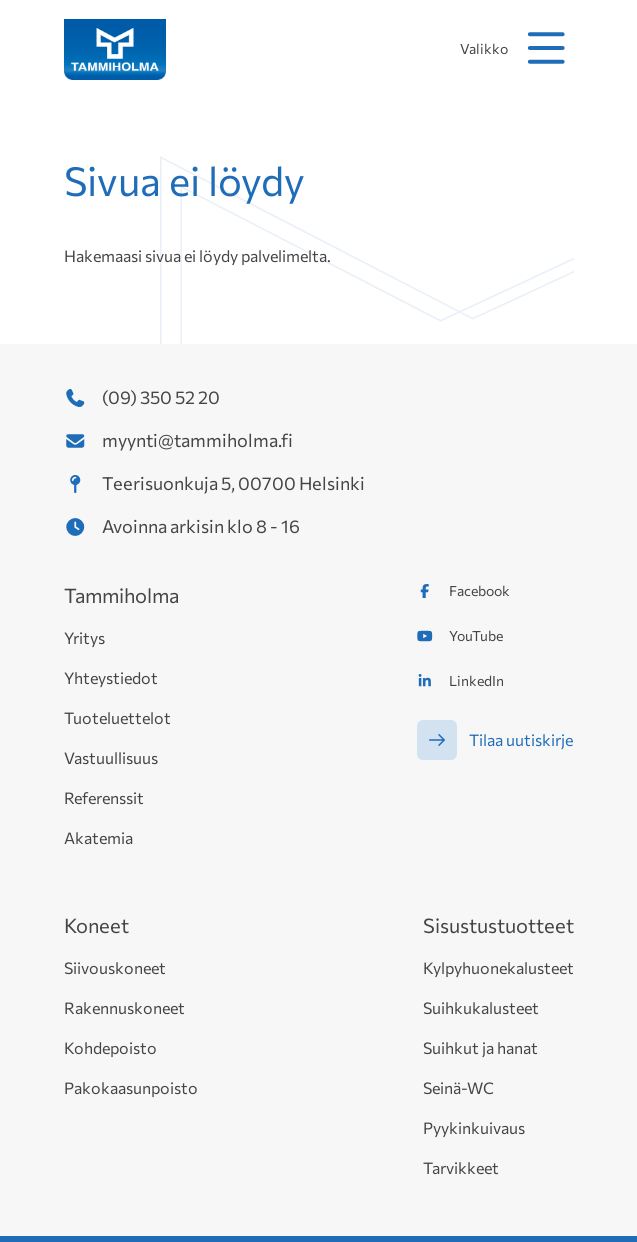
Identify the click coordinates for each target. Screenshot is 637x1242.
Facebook (479, 590)
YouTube (476, 635)
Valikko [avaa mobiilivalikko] (516, 48)
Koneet (96, 925)
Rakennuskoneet (124, 1007)
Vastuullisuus (111, 757)
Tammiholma (121, 595)
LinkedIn (476, 680)
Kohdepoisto (110, 1047)
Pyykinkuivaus (474, 1127)
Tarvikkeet (461, 1167)
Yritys (84, 637)
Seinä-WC (458, 1087)
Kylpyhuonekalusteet (498, 967)
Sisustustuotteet (498, 925)
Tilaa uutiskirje (521, 739)
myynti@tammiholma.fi (197, 440)
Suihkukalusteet (481, 1007)
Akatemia (98, 837)
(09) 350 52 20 (161, 397)
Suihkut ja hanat (480, 1047)
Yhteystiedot (111, 677)
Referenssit (104, 797)
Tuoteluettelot (117, 717)
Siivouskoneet (115, 967)
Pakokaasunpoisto (131, 1087)
